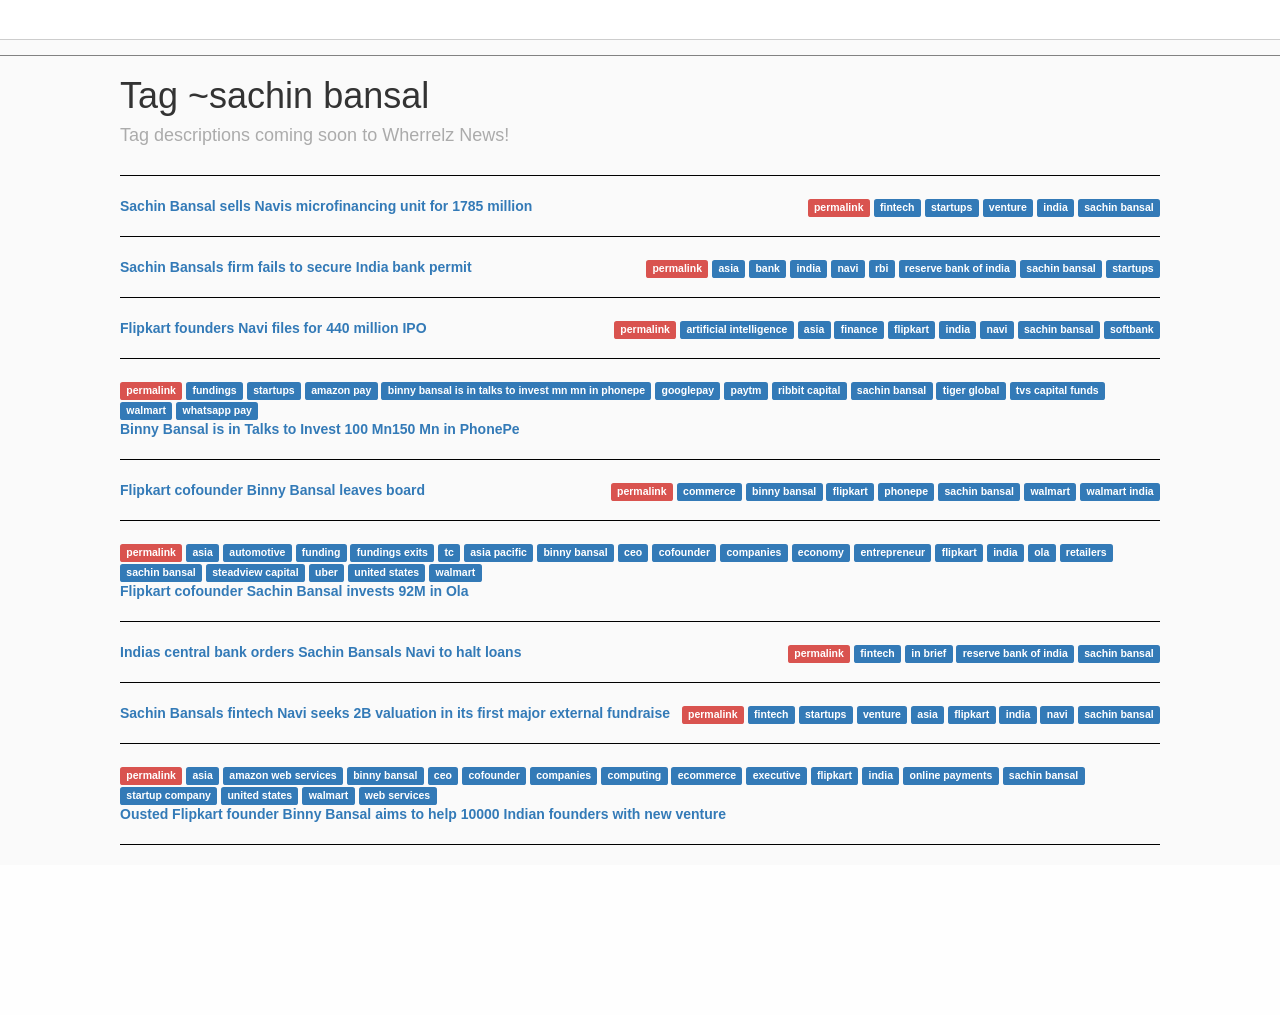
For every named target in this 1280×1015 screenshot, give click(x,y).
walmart (146, 410)
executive (777, 775)
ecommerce (707, 775)
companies (753, 552)
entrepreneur (892, 552)
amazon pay (341, 390)
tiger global (971, 390)
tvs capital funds (1057, 390)
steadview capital (255, 572)
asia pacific (498, 552)
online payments (950, 775)
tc (448, 552)
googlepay (688, 390)
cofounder (684, 552)
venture (1008, 207)
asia (728, 268)
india (1055, 207)
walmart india (1120, 491)
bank (767, 268)
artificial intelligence (736, 329)
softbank (1132, 329)
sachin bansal (1118, 207)
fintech (897, 207)
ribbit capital (809, 390)
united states (386, 572)
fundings (214, 390)
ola (1041, 552)
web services (397, 795)
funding (321, 552)
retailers (1086, 552)
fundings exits (392, 552)
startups (951, 207)
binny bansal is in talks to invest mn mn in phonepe (516, 390)
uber (326, 572)
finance (859, 329)
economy (821, 552)
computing (635, 775)
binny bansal (784, 491)
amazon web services (282, 775)
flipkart (911, 329)
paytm (746, 390)
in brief (928, 653)
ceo (633, 552)
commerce (709, 491)
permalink (839, 207)
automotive (257, 552)
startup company (168, 795)
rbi (881, 268)
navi (847, 268)
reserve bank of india (957, 268)
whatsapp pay (216, 410)
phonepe (906, 491)
